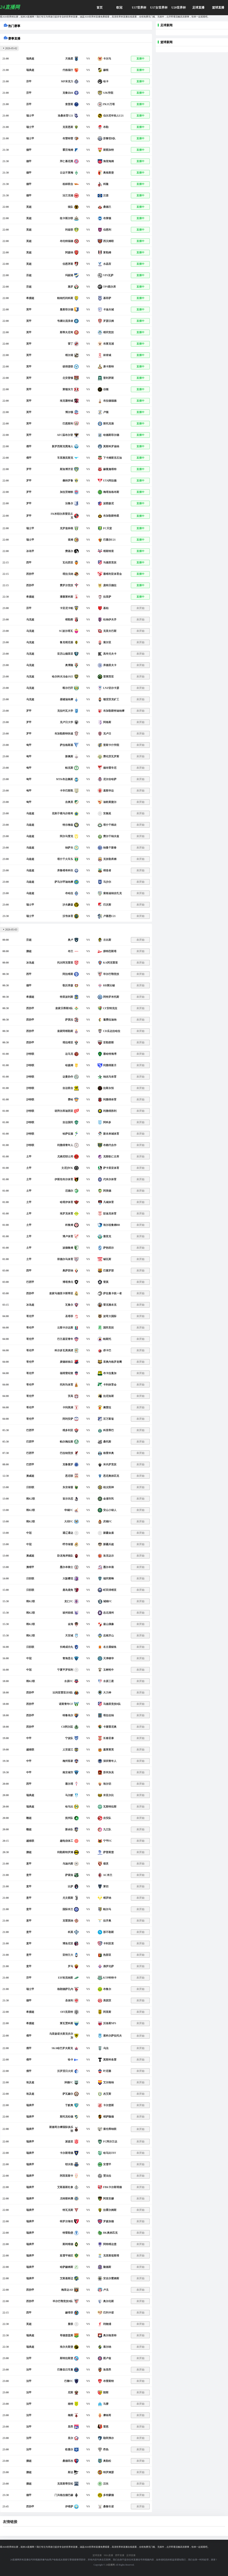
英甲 (29, 309)
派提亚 (69, 2141)
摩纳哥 (107, 2415)
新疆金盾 (108, 1532)
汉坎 (105, 2483)
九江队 (107, 1829)
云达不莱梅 (66, 172)
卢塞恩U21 (109, 916)
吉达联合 (68, 1088)
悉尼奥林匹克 (111, 1475)
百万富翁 (108, 1418)
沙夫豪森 (68, 904)
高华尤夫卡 (109, 653)
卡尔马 (107, 58)
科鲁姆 (69, 1225)
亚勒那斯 (108, 1042)
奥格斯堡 (108, 172)
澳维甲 (30, 1567)
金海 (70, 1624)
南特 (70, 2403)
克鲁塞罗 (68, 1464)
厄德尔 (69, 1190)
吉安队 (107, 1818)
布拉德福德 (109, 400)
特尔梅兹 (68, 824)
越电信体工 (66, 1840)
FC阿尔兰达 (110, 2141)
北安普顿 (68, 378)
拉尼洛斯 (108, 1396)
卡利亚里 (108, 1943)
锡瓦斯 (107, 1259)
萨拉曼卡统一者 (112, 1293)
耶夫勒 (69, 2164)
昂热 (105, 2449)
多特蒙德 (108, 2495)
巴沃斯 (107, 904)
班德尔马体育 (65, 1259)
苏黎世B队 (109, 138)
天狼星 (69, 58)
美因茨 (107, 2000)
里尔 (70, 2438)
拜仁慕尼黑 (66, 161)
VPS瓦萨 (108, 275)
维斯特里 (108, 551)
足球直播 (198, 7)
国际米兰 (68, 1909)
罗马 (70, 1966)
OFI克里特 (66, 2012)
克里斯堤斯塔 (111, 2255)
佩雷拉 (107, 1407)
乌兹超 (30, 813)
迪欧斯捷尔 (109, 802)
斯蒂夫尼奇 (66, 332)
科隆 (105, 184)
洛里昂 (107, 2369)
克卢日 (107, 733)
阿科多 (107, 1122)
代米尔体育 (109, 1179)
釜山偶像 (108, 1624)
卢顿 (105, 412)
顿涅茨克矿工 (111, 699)
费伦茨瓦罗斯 (111, 756)
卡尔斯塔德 (66, 2153)
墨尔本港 (108, 1567)
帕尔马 (107, 1909)
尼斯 (70, 2392)
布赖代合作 (109, 1145)
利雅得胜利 (109, 1111)
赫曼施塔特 (109, 469)
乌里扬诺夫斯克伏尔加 (61, 2035)
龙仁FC (68, 1601)
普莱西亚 (108, 676)
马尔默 (69, 1795)
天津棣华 (108, 1658)
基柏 (105, 608)
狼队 (70, 206)
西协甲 (30, 574)
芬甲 (29, 81)
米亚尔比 (108, 1795)
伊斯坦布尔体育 (64, 1179)
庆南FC (107, 1521)
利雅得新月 (109, 1065)
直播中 (140, 58)
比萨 (70, 1886)
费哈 (70, 1099)
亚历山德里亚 (65, 653)
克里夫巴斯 (109, 631)
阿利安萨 (68, 1418)
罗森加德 (108, 2221)
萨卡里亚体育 (111, 1168)
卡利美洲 (68, 1407)
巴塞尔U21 (109, 539)
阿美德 (107, 1190)
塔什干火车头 (65, 859)
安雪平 (107, 2164)
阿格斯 (107, 722)
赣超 (29, 1818)
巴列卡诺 (108, 2312)
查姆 (70, 539)
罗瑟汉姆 (108, 321)
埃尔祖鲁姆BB (111, 1225)
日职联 (30, 1487)
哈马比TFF (109, 2153)
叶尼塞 (107, 2071)
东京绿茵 (68, 1487)
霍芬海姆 (68, 149)
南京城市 (68, 1772)
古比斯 (107, 939)
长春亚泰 (108, 1738)
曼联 (70, 2324)
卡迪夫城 (108, 309)
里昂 (70, 2426)
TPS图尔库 (109, 286)
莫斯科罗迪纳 (111, 446)
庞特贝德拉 (109, 585)
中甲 (29, 1738)
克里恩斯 (68, 127)
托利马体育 (66, 1384)
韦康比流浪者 (65, 321)
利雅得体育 (109, 1099)
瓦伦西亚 (68, 562)
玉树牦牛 (108, 1669)
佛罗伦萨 (108, 1966)
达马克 (69, 1053)
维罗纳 (107, 1897)
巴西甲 (30, 1282)
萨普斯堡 (108, 1852)
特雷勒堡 (68, 2232)
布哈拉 (69, 893)
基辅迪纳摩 (66, 699)
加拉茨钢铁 (66, 492)
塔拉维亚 (68, 1042)
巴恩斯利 (68, 423)
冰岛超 (30, 962)
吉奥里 (69, 802)
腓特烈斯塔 (109, 951)
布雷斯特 (108, 2381)
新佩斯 (69, 756)
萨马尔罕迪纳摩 (64, 881)
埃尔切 (107, 1783)
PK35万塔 (109, 104)
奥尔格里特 (109, 2335)
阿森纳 (69, 252)
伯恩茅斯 (68, 264)
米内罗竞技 (109, 1464)
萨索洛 (69, 1875)
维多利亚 (68, 1430)
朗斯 (105, 2392)
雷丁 (70, 343)
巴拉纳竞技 (66, 1453)
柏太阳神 (108, 1487)
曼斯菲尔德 (66, 309)
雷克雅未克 (109, 1304)
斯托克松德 (66, 2116)
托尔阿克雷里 (65, 962)
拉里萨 (107, 596)
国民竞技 (108, 1327)
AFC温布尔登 (65, 435)
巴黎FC (68, 2381)
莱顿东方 (68, 389)
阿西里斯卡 (66, 2175)
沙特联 (30, 1053)
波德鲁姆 (68, 1247)
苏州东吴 (108, 1772)
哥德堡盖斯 (66, 2335)
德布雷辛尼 (109, 767)
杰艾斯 (107, 2093)
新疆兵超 (108, 1544)
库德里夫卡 (109, 665)
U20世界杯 (178, 7)
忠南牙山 (108, 1635)
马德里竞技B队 (112, 1704)
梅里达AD (67, 2289)
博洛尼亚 (68, 1943)
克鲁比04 (68, 92)
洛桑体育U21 (65, 115)
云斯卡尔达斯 (65, 1327)
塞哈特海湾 (109, 1053)
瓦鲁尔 (69, 1304)
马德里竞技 (109, 562)
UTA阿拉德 (110, 480)
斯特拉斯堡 (66, 2358)
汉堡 (105, 195)
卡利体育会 (109, 1384)
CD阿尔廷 (67, 1726)
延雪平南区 (66, 2255)
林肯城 (107, 355)
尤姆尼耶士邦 (65, 1156)
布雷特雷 (68, 138)
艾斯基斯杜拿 (65, 2187)
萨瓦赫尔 (68, 2093)
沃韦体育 (68, 916)
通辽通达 (68, 1532)
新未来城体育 (111, 1133)
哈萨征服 (68, 1133)
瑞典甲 (30, 2105)
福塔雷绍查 (66, 1373)
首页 (100, 7)
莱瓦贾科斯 (66, 2023)
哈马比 (69, 1806)
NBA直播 (108, 2555)
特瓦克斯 (68, 2210)
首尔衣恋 (68, 1498)
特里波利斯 (66, 996)
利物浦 (107, 2324)
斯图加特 (108, 149)
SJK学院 (108, 92)
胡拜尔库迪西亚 (64, 1111)
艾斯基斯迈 (66, 2278)
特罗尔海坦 (66, 2221)
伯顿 (105, 389)
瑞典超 (30, 58)
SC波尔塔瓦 (66, 631)
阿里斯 (107, 2012)
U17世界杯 (139, 7)
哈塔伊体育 (66, 1202)
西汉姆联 (108, 241)
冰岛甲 (30, 551)
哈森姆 (69, 1065)
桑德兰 (107, 206)
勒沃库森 (68, 985)
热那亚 (107, 1954)
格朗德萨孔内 (65, 1989)
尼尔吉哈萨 (109, 779)
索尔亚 (107, 642)
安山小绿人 (109, 1510)
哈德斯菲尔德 (111, 435)
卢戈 (105, 2289)
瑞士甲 (30, 115)
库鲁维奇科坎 (65, 870)
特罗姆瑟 (108, 2472)
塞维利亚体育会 (112, 574)
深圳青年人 (109, 1761)
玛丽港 (69, 275)
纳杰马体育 (109, 1076)
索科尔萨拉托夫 (112, 2035)
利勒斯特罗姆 (65, 1852)
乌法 (105, 2048)
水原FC (68, 1681)
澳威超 (30, 1475)
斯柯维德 (68, 2244)
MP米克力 (67, 81)
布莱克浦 (108, 343)
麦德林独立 (66, 1361)
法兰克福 (68, 195)
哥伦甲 (30, 1316)
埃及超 (30, 2082)
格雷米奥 (108, 1453)
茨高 (70, 1396)
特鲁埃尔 (68, 1715)
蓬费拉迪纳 (109, 1019)
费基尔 (69, 551)
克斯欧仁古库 (111, 1156)
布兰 (70, 951)
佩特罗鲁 (68, 480)
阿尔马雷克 (66, 836)
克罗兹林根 (66, 528)
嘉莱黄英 (108, 1749)
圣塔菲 (69, 1316)
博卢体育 (68, 1236)
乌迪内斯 (68, 1863)
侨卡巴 (107, 1350)
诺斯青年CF (66, 1704)
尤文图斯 (68, 1897)
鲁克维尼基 (66, 642)
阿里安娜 (108, 2198)
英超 (29, 206)
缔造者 (107, 870)
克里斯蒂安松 (65, 2483)
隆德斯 (107, 2267)
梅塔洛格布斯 (111, 492)
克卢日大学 (66, 722)
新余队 (69, 1829)
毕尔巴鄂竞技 (111, 974)
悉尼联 (69, 1475)
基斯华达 (108, 790)
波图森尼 (108, 503)
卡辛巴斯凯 (66, 790)
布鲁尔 (107, 1989)
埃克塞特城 (66, 400)
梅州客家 (68, 1761)
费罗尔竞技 (66, 585)
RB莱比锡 (109, 985)
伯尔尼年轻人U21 (113, 115)
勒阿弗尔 (108, 2438)
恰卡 (70, 2059)
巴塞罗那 (108, 1270)
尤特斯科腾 (66, 2198)
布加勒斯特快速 (64, 733)
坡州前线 (68, 1612)
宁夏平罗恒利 (65, 1669)
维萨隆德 (108, 2116)
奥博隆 (69, 665)
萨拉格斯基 (66, 745)
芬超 (29, 275)
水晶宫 (107, 264)
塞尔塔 (69, 1783)
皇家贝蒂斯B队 (64, 1008)
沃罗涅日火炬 (65, 2071)
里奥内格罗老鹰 (112, 1361)
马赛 (105, 2403)
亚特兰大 (68, 1954)
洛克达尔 (108, 1555)
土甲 (29, 1156)
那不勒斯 (108, 1932)
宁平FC (107, 1840)
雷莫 (105, 1282)
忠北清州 (108, 1612)
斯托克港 (108, 423)
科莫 (70, 1932)
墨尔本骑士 (66, 1567)
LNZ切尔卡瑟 (111, 688)
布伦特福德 (66, 241)
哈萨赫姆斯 (66, 2267)
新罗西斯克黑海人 (62, 446)
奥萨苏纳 (68, 1270)
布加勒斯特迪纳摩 (113, 710)
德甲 (29, 149)
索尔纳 (107, 2346)
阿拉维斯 (68, 974)
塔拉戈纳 (68, 574)
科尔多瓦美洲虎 (64, 1350)
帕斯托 (107, 1339)
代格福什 (68, 70)
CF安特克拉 (110, 1008)
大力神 (107, 1692)
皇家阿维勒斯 (65, 1031)
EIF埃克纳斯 (65, 1977)
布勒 (105, 127)
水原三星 (108, 1681)
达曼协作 (68, 1076)
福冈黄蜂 (108, 1578)
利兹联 (69, 229)
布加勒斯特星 (111, 515)
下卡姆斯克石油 (112, 457)
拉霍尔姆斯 (109, 2210)
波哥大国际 (109, 1316)
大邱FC (68, 1521)
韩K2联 (30, 1498)
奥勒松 (107, 2460)
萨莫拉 (69, 1019)
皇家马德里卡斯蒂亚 (61, 1293)
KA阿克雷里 (110, 962)
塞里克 (107, 1236)
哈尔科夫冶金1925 (62, 676)
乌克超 (30, 619)
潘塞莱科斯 (66, 596)
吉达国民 (68, 1122)
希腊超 (30, 298)
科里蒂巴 (108, 1430)
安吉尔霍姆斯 (111, 2278)
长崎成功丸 (66, 1647)
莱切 (105, 1886)
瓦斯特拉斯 (109, 1806)
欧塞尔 (69, 2449)
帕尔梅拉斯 (66, 1441)
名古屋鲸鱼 (109, 1647)
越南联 (30, 1749)
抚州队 (69, 1818)
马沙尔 (107, 881)
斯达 (70, 2472)
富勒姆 (107, 252)
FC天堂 (107, 528)
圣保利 (69, 2000)
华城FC (68, 1510)
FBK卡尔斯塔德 (112, 2187)
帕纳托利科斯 (65, 298)
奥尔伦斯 (108, 2301)
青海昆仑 (68, 1658)
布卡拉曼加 (109, 1373)
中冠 (29, 1532)
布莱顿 (107, 218)
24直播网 (110, 2564)
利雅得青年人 (65, 1145)
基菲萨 (107, 298)
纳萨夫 (69, 847)
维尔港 (69, 355)
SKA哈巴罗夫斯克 (62, 2048)
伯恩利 (107, 229)
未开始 (140, 608)
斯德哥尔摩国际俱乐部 (61, 2129)
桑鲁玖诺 (108, 2506)
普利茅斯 (108, 378)
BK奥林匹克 (110, 2232)
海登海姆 (108, 161)
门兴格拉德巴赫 (64, 2495)
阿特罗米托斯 (111, 996)
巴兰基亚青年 (65, 1339)
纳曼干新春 (109, 847)
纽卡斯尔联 (66, 218)
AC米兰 (107, 1875)
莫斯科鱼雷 (109, 2059)
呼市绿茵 (68, 1544)
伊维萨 (69, 2506)
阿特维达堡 (109, 2244)
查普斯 (69, 104)
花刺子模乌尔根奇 (62, 813)
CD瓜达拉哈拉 (111, 1031)
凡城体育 (108, 1202)
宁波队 (69, 1738)
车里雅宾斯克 (65, 457)
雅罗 (70, 286)
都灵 (105, 1863)
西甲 (29, 562)
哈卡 (105, 81)
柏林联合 (68, 184)
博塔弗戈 (68, 1282)
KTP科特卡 (110, 1977)
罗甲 (29, 469)
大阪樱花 (68, 1578)
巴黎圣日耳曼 (65, 2369)
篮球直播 (218, 7)
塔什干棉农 (109, 824)
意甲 (29, 1863)
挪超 (29, 951)
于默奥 (69, 2105)
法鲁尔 (69, 503)
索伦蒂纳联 (109, 2129)
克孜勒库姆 (109, 859)
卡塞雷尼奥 (109, 1726)
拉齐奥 (107, 1920)
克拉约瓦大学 (65, 710)
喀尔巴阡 (68, 688)
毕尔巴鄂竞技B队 (63, 2301)
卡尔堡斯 (108, 2105)
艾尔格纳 (108, 2082)
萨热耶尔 (108, 1247)
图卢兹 (107, 2358)
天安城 (69, 1635)
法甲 (29, 2358)
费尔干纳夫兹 (111, 836)
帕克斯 (69, 767)
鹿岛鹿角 (68, 1590)
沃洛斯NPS (109, 2023)
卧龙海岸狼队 (65, 1555)
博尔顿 (69, 412)
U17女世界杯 (159, 7)
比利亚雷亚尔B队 (63, 1692)
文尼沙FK (67, 1168)
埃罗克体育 (66, 1213)
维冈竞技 (108, 332)
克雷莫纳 (68, 1920)
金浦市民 (108, 1498)
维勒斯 (69, 619)
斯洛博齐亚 (66, 469)
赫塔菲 (69, 2312)
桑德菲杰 (68, 2460)
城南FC (107, 1601)
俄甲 (29, 446)
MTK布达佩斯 (64, 779)
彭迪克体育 (109, 1213)
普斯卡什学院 (111, 745)
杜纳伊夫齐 (109, 619)
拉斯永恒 (108, 1088)
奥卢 (70, 939)
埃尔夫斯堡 (66, 2346)
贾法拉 (107, 2175)
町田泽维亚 (109, 1590)
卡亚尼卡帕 (66, 608)
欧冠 (119, 7)
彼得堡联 (68, 366)
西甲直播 (119, 2555)
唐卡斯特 (108, 366)
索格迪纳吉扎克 (112, 893)
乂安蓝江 (68, 1749)
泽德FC (68, 2082)
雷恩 (105, 2426)
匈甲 (29, 745)
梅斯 (70, 2415)
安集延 (107, 813)
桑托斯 (107, 1441)
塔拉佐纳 (108, 1715)
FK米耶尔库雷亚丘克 (62, 515)
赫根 (105, 70)
